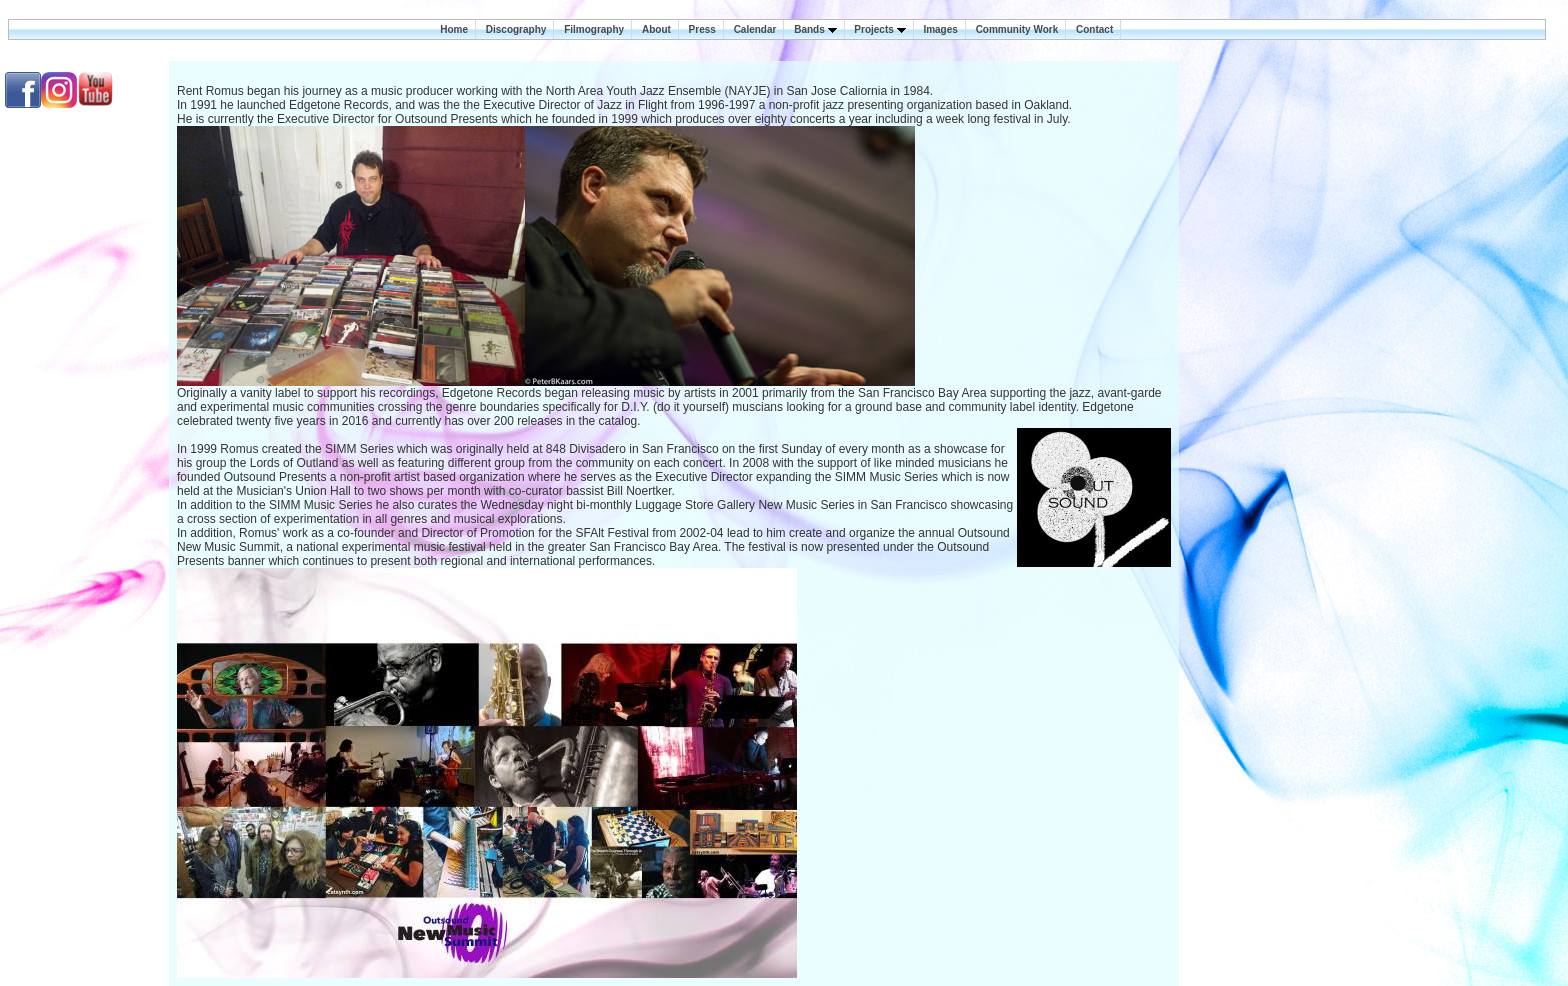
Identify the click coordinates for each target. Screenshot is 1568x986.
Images (940, 29)
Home (454, 29)
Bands (815, 29)
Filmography (594, 29)
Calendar (755, 29)
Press (702, 29)
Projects (879, 29)
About (656, 29)
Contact (1094, 29)
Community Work (1017, 29)
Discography (516, 29)
